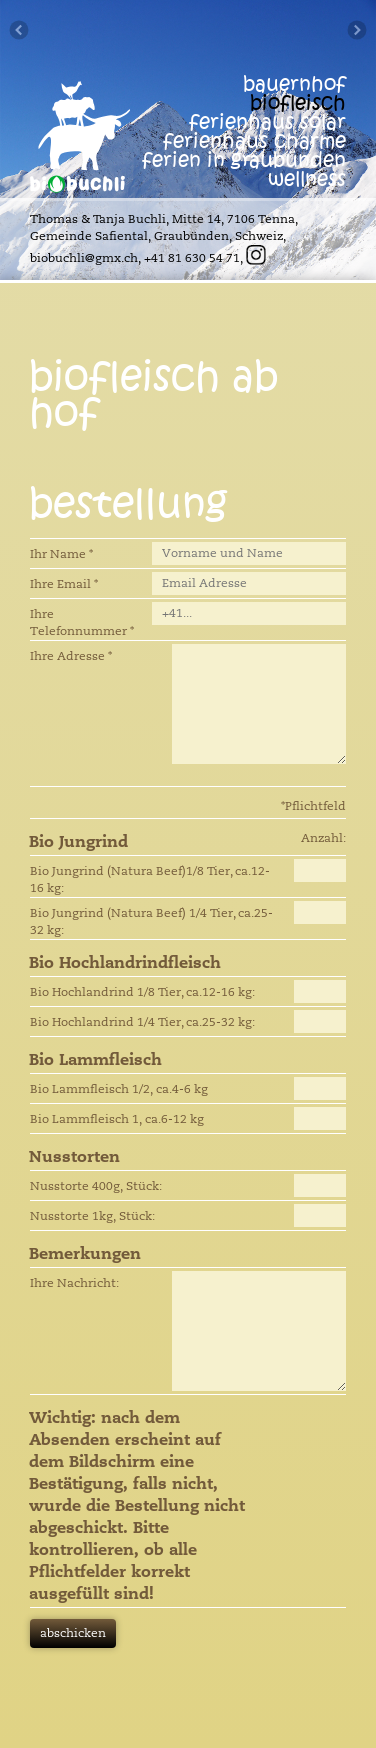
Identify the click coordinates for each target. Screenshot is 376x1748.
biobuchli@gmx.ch (84, 258)
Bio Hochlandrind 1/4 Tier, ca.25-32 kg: (142, 1022)
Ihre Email (64, 584)
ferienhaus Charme (254, 141)
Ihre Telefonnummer (82, 622)
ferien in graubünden (244, 160)
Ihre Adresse (71, 656)
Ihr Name (61, 554)
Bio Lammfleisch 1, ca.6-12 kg (117, 1119)
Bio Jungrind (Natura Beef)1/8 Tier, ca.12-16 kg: (150, 879)
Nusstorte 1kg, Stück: (92, 1216)
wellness (307, 179)
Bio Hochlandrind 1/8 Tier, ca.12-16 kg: (142, 992)
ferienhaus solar (267, 122)
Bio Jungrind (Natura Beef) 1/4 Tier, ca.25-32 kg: (151, 921)
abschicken (73, 1633)
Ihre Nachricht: (74, 1283)
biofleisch (298, 103)
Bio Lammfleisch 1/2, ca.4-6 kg (119, 1089)
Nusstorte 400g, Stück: (96, 1186)
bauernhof (294, 84)
